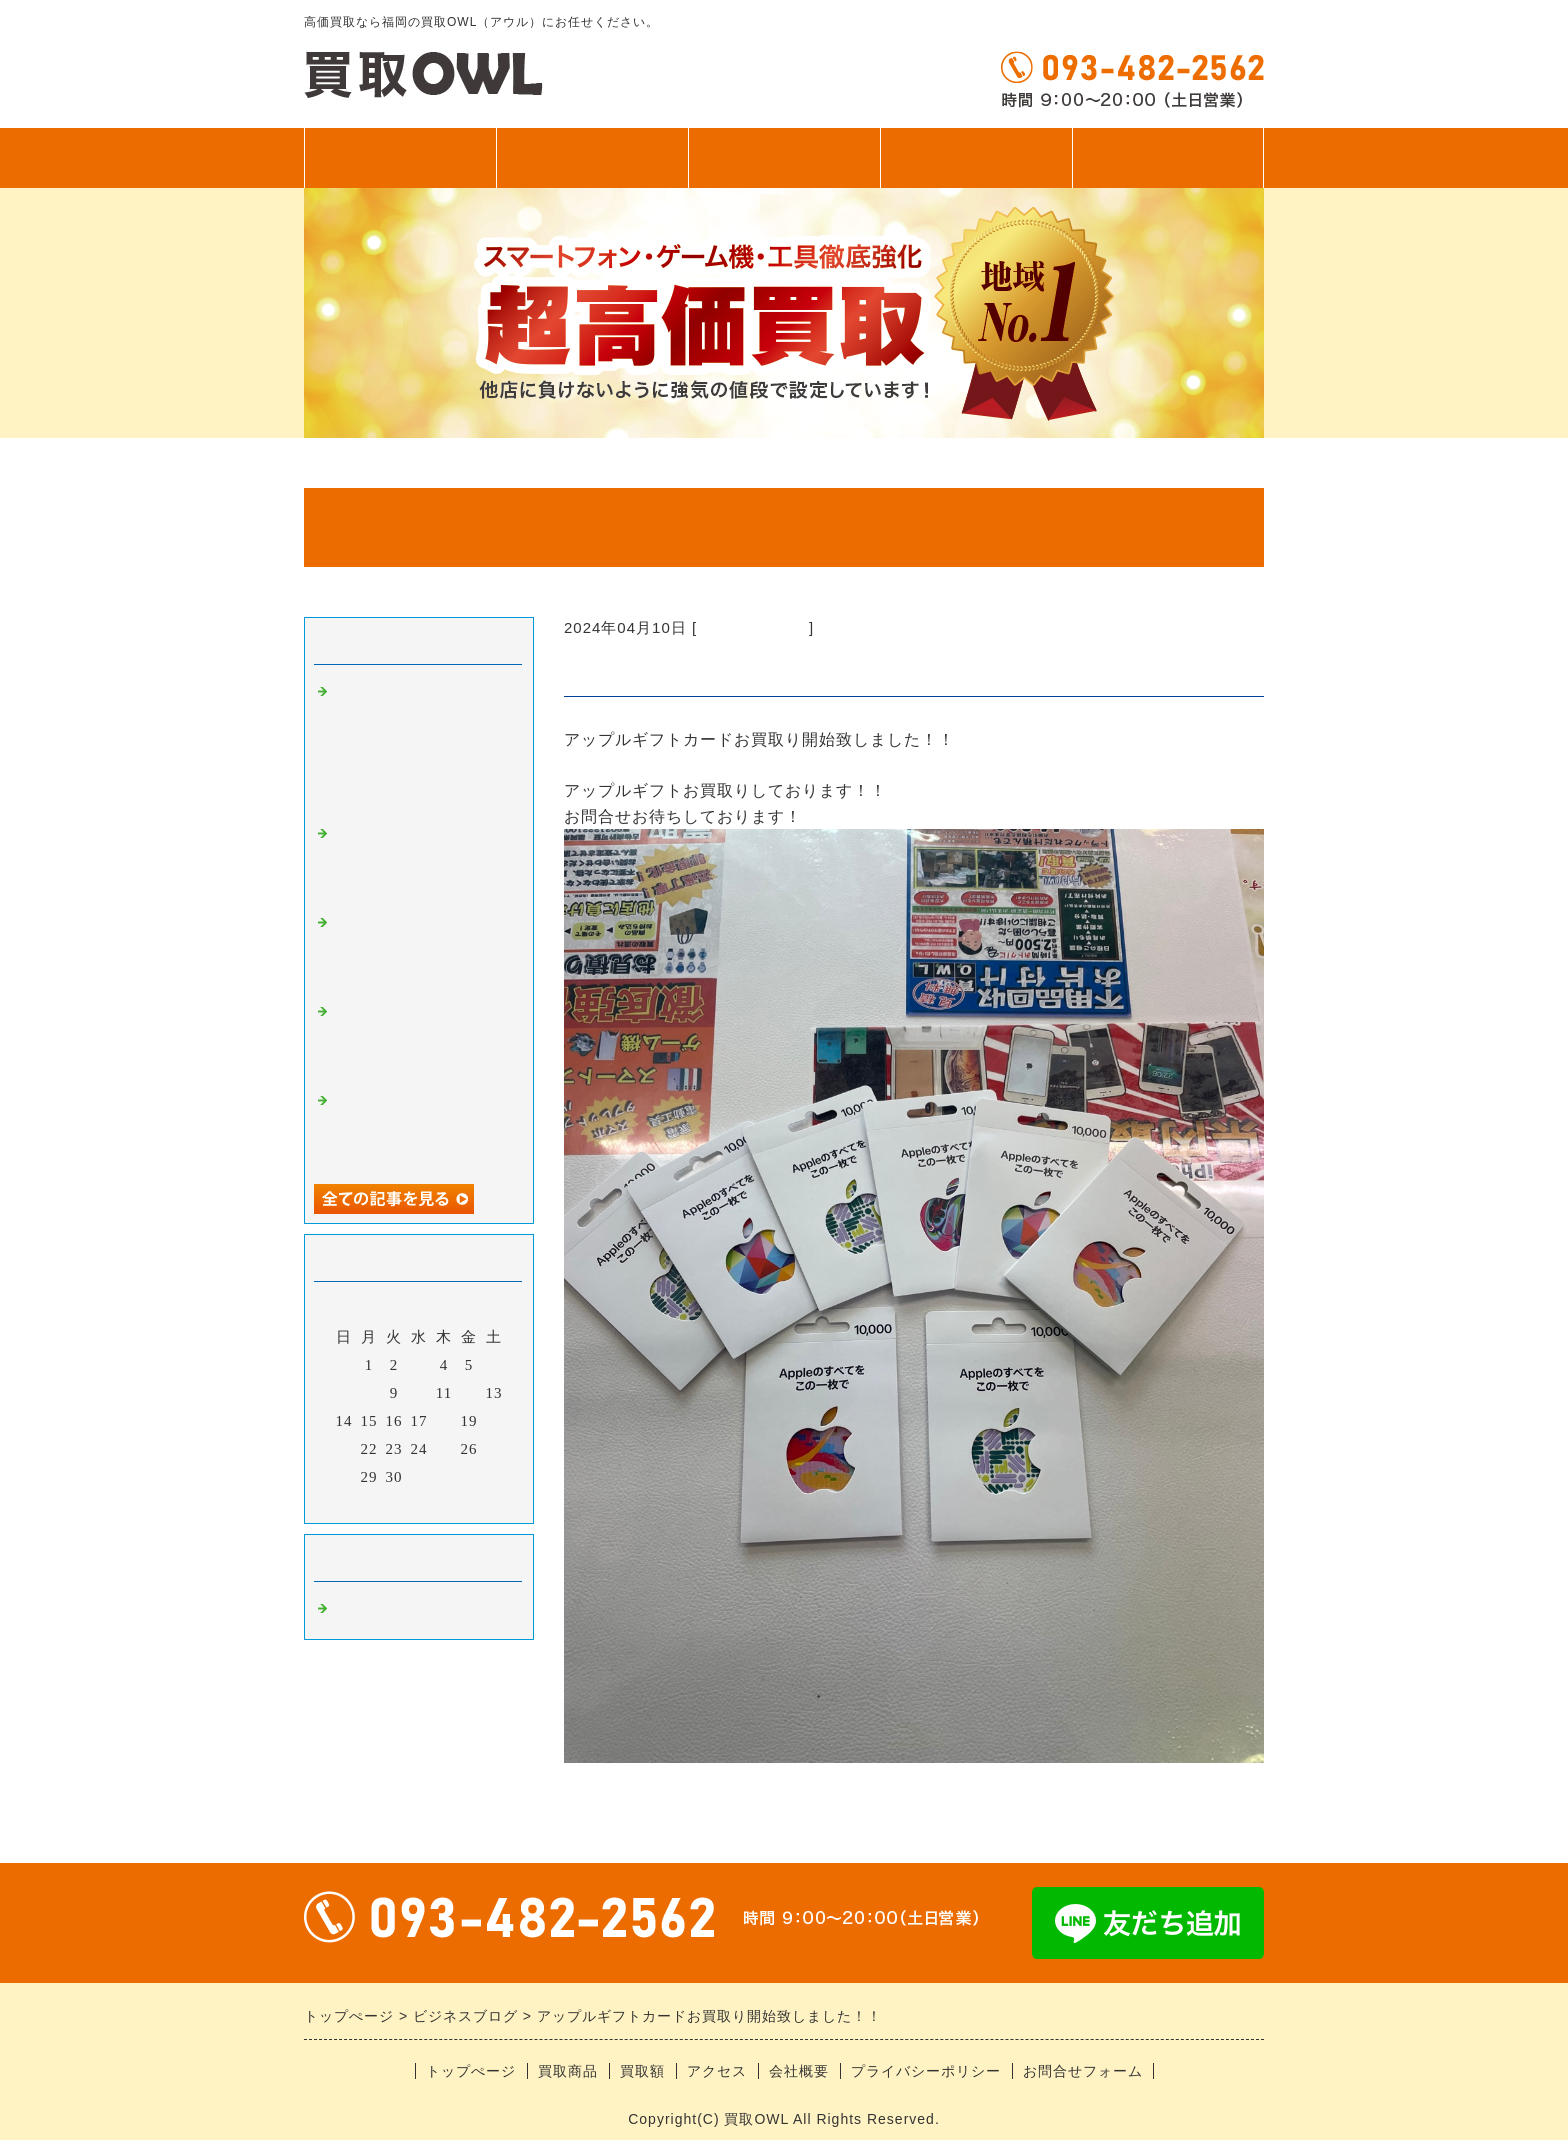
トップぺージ (400, 158)
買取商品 (592, 158)
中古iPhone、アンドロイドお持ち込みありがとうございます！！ (422, 1038)
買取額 (784, 158)
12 (469, 1393)
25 (444, 1449)
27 (494, 1449)
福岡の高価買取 (753, 627)
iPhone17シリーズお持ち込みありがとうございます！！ (422, 1127)
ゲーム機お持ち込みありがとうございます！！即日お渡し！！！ (422, 949)
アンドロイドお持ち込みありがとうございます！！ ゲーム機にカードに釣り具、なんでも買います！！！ (422, 745)
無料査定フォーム (1168, 158)
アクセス (976, 158)
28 (344, 1477)
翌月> (460, 1503)
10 (419, 1393)
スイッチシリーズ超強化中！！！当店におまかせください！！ (422, 860)
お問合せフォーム (1083, 2071)
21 (344, 1449)
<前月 (377, 1503)
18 (444, 1421)
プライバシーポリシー (926, 2071)
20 (494, 1421)
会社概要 (799, 2071)
